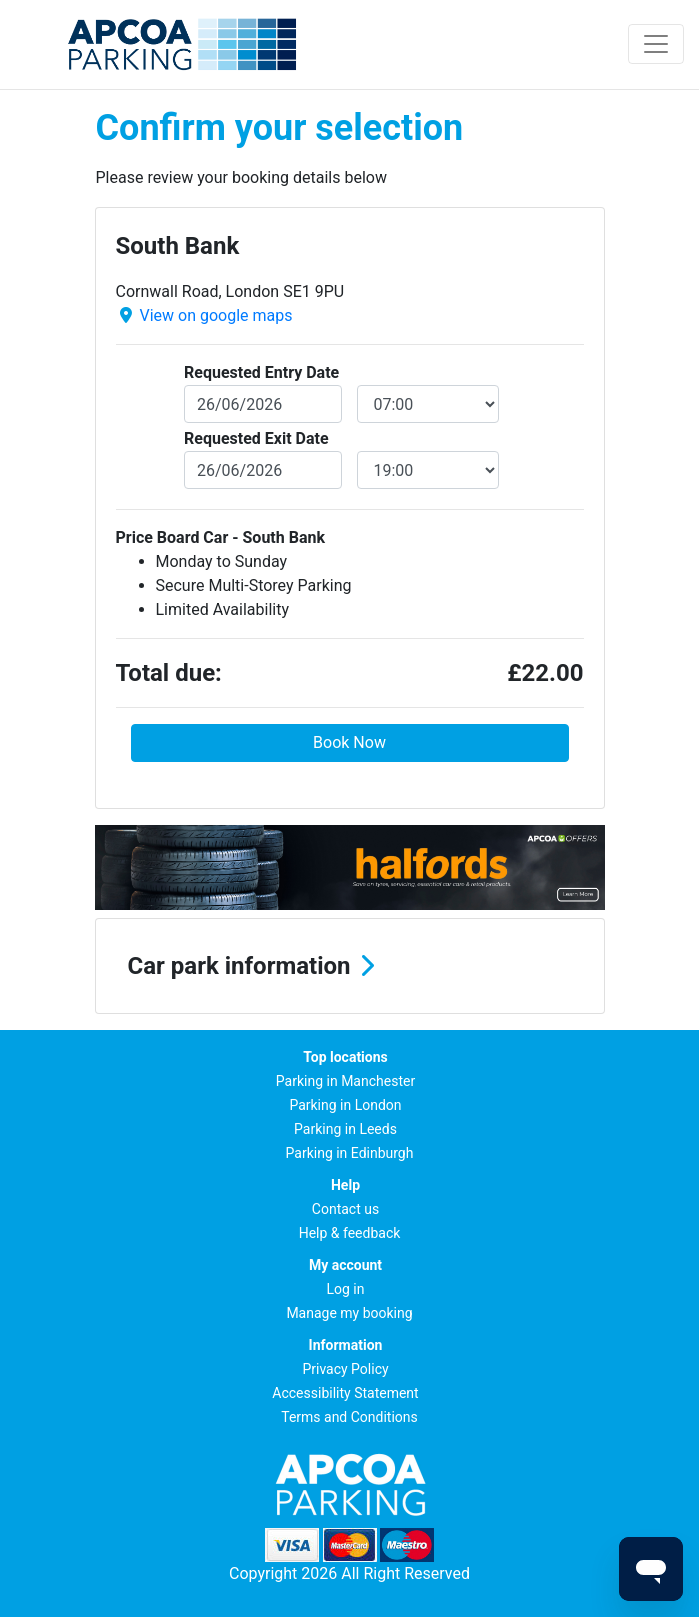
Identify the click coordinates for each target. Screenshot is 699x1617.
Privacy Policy (345, 1369)
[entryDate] (263, 404)
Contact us (345, 1209)
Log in (346, 1289)
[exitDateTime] (428, 470)
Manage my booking (349, 1313)
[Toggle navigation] (656, 44)
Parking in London (345, 1105)
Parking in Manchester (345, 1081)
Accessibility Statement (345, 1393)
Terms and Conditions (349, 1417)
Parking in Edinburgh (350, 1153)
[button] (350, 966)
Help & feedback (350, 1233)
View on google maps (215, 315)
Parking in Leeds (345, 1129)
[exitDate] (263, 470)
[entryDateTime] (428, 404)
